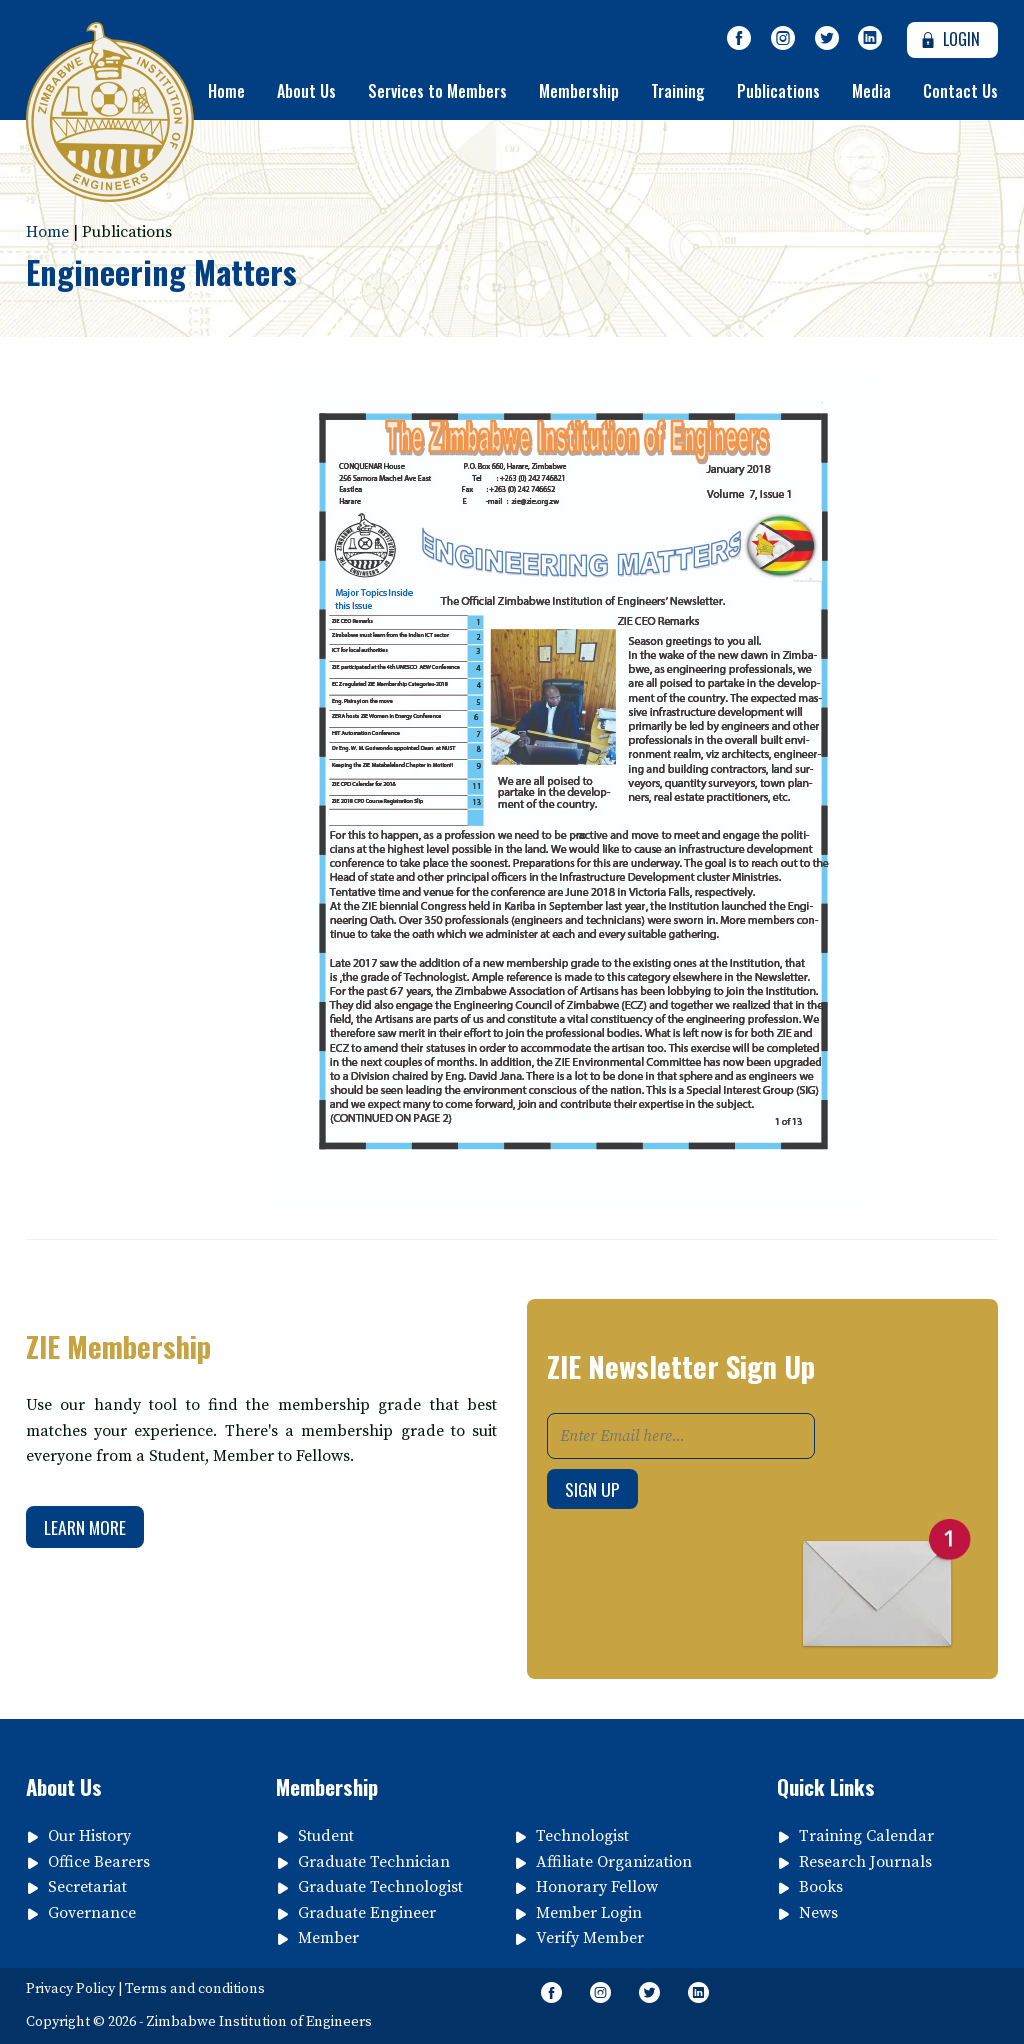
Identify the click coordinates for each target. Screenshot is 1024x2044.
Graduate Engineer (367, 1913)
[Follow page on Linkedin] (870, 39)
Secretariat (87, 1887)
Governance (92, 1913)
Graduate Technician (374, 1862)
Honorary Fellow (597, 1887)
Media (871, 91)
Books (821, 1887)
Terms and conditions (195, 1989)
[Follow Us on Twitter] (827, 39)
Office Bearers (99, 1862)
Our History (89, 1836)
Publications (778, 91)
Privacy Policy (70, 1989)
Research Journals (865, 1862)
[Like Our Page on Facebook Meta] (740, 39)
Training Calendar (866, 1836)
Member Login (589, 1913)
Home (226, 91)
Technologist (582, 1836)
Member (328, 1938)
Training (678, 91)
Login (948, 39)
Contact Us (960, 91)
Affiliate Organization (614, 1862)
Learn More (85, 1527)
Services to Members (437, 91)
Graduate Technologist (380, 1887)
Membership (579, 91)
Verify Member (590, 1938)
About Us (306, 91)
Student (326, 1836)
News (818, 1913)
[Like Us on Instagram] (783, 39)
